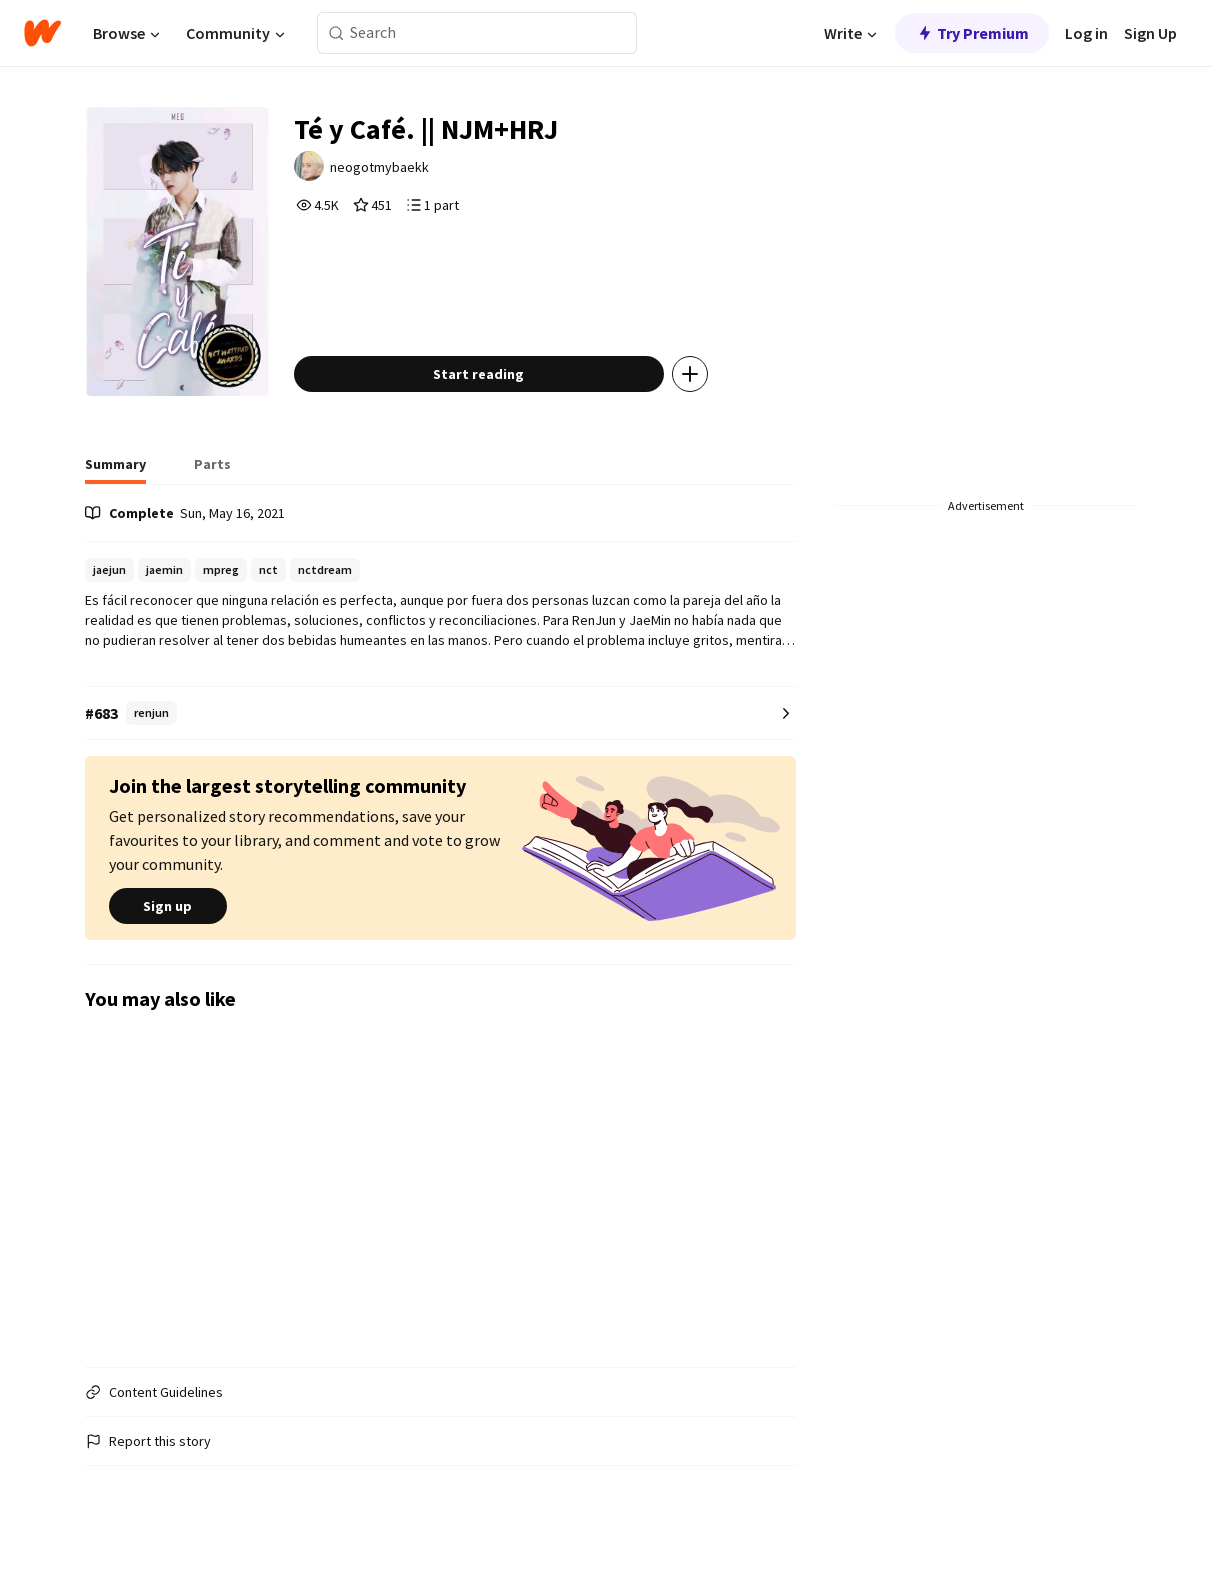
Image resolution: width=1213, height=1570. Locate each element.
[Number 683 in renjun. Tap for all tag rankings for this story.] (441, 713)
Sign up (168, 906)
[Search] (336, 33)
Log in (1086, 33)
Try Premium (972, 33)
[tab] (115, 470)
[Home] (42, 33)
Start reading (478, 374)
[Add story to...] (690, 374)
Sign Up (1150, 33)
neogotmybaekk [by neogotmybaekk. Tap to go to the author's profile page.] (379, 167)
